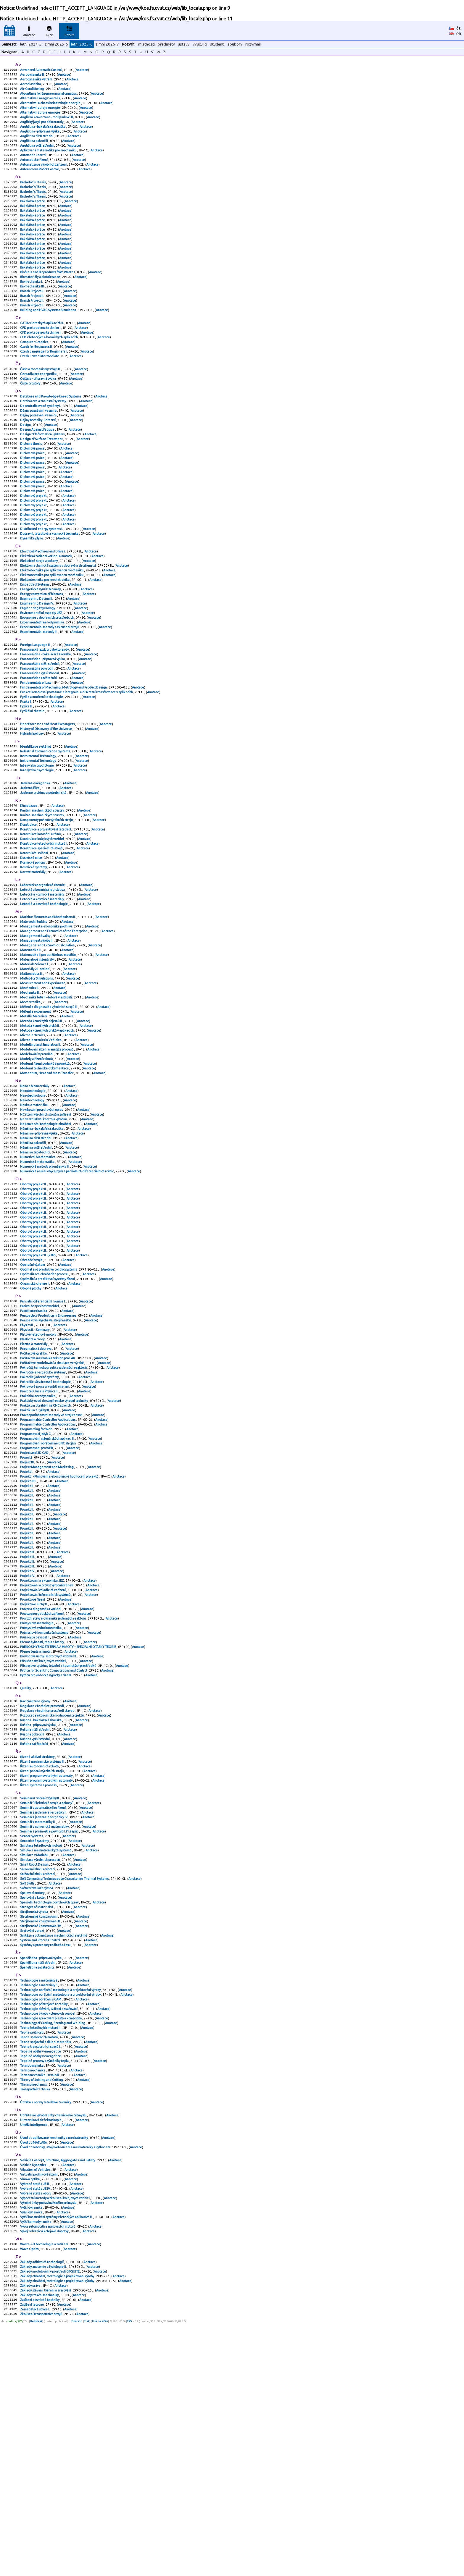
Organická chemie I (34, 1421)
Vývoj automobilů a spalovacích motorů (48, 2470)
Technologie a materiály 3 (39, 2203)
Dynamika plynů (32, 593)
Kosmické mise (31, 946)
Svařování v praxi (32, 2144)
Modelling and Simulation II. (41, 1154)
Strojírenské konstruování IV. (41, 2138)
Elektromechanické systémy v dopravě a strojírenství (58, 622)
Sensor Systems (32, 2037)
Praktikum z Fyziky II (34, 1562)
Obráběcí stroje (31, 1394)
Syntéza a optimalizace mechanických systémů (54, 2149)
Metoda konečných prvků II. (40, 1133)
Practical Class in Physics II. (39, 1541)
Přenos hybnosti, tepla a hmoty (42, 1823)
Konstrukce (28, 909)
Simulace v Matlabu (34, 2059)
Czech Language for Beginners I (43, 385)
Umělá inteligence (34, 2358)
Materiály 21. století (35, 1069)
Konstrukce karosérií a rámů (40, 919)
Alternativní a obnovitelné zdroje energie (50, 107)
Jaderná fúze (30, 868)
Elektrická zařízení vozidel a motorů (46, 612)
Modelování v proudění (37, 1165)
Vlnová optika (30, 2417)
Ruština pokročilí (32, 1925)
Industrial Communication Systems (45, 828)
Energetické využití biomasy (40, 649)
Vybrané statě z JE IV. (35, 2428)
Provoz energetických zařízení (42, 1791)
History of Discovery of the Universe (46, 804)
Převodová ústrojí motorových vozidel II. (49, 1839)
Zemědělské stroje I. (35, 2561)
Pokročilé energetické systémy (43, 1520)
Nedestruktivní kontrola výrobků (43, 1237)
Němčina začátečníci (35, 1274)
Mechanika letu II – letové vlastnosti (46, 1101)
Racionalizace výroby (35, 1888)
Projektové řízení (33, 1775)
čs (458, 28)
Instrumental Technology (38, 833)
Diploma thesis (31, 486)
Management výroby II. (37, 1037)
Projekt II (27, 1647)
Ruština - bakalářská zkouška (41, 1909)
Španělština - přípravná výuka (41, 2173)
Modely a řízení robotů (36, 1170)
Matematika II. (31, 1048)
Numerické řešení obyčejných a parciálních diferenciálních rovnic (67, 1295)
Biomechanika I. (32, 307)
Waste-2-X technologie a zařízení (44, 2489)
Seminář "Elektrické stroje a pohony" (47, 2000)
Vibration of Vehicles (35, 2406)
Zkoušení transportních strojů (41, 2567)
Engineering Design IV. (37, 665)
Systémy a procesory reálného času (45, 2160)
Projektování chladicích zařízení (43, 1765)
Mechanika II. (30, 1096)
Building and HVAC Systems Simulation (48, 339)
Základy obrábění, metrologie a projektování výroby (57, 2524)
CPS (129, 2574)
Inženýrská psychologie (37, 844)
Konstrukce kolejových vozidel (42, 925)
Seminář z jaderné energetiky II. (44, 2011)
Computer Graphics (34, 374)
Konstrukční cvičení (34, 941)
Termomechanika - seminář (40, 2304)
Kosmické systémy (33, 957)
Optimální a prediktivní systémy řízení (47, 1416)
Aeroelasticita (30, 86)
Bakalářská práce (33, 217)
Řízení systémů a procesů (38, 1981)
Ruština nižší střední (35, 1920)
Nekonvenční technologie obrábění (46, 1242)
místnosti (146, 44)
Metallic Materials (34, 1122)
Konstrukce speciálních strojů (41, 935)
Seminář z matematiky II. (38, 2021)
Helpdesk (36, 2574)
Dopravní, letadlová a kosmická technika (49, 587)
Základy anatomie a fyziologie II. (43, 2513)
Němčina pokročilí (33, 1264)
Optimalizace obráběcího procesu (44, 1410)
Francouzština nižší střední (39, 732)
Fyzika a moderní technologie (42, 769)
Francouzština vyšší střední (39, 742)
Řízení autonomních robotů (39, 1960)
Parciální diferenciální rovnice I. (43, 1440)
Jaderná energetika (35, 863)
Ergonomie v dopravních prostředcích (47, 681)
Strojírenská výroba (34, 2122)
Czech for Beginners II (36, 379)
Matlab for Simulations (36, 1080)
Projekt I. (27, 1631)
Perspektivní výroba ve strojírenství (45, 1461)
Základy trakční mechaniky (39, 2545)
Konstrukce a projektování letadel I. (46, 914)
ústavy (184, 44)
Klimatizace (29, 887)
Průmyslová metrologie (37, 1802)
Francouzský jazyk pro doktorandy (44, 716)
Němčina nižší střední (36, 1258)
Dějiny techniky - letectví (38, 460)
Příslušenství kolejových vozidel (43, 1844)
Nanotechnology (32, 1216)
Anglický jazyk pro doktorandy (42, 128)
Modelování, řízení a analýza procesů (47, 1159)
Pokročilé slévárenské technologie (45, 1530)
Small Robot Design (34, 2069)
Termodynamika (32, 2293)
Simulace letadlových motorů (41, 2048)
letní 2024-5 (31, 44)
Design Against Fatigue (37, 470)
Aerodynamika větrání (36, 81)
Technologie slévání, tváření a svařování (49, 2229)
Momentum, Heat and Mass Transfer (47, 1186)
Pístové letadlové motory (38, 1477)
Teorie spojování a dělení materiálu (46, 2267)
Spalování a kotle (32, 2106)
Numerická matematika (37, 1285)
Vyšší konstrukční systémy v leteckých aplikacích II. (56, 2460)
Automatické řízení (34, 171)
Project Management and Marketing (47, 1626)
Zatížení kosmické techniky (40, 2551)
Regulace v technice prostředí (42, 1893)
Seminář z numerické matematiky (44, 2027)
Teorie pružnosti (32, 2256)
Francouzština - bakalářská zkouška (45, 721)
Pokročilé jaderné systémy (39, 1525)
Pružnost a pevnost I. (35, 1818)
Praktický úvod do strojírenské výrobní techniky (54, 1552)
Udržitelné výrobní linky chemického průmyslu (53, 2347)
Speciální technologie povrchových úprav (49, 2112)
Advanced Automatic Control (41, 70)
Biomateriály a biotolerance (40, 302)
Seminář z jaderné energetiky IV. (44, 2016)
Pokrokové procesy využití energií (44, 1536)
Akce (49, 30)
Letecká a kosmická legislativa (42, 981)
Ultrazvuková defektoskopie (41, 2352)
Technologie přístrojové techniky (44, 2224)
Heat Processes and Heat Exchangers (47, 799)
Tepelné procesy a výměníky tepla (44, 2288)
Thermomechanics (33, 2315)
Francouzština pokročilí (37, 737)
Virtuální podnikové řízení (39, 2412)
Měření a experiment (35, 1117)
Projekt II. (27, 1653)
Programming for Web (36, 1584)
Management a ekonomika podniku (46, 1021)
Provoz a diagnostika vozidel (41, 1786)
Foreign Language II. (35, 710)
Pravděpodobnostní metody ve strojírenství (51, 1568)
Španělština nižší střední (38, 2179)
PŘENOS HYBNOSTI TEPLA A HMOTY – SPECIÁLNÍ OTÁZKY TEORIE (68, 1828)
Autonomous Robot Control (39, 182)
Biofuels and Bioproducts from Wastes (47, 296)
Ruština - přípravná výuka (38, 1914)
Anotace (29, 30)
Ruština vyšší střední (35, 1930)
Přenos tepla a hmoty (35, 1834)
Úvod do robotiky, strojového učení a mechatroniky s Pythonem (65, 2382)
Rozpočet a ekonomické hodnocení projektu (52, 1904)
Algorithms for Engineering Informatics (48, 96)
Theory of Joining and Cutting (42, 2309)
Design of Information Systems (42, 476)
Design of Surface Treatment (41, 481)
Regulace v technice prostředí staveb (47, 1898)
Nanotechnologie (33, 1205)
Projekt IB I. (28, 1642)
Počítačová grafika (33, 1498)
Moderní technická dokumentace (44, 1181)
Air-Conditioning (32, 91)
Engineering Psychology (38, 670)
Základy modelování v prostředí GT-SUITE (50, 2519)
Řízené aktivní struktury (37, 1949)
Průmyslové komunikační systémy (44, 1812)
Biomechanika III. (32, 312)
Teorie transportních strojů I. (40, 2272)
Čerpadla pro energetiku (38, 409)
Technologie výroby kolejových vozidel (48, 2235)
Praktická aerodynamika (38, 1546)
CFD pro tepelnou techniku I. (41, 363)
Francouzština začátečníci (39, 748)
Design (25, 465)
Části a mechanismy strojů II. (40, 403)
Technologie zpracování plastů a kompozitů (51, 2240)
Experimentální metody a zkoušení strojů (50, 692)
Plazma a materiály (34, 1488)
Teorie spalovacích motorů (39, 2261)
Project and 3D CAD (34, 1610)
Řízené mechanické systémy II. (42, 1954)
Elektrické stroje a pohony (39, 617)
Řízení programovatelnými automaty (46, 1970)
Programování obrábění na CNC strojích (48, 1599)
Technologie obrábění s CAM (41, 2219)
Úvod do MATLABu (33, 2377)
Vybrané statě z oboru (36, 2433)
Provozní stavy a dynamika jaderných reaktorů (53, 1796)
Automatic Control (33, 166)
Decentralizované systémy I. (41, 444)
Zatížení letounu (32, 2556)
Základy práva (30, 2535)
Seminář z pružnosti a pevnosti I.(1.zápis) (49, 2032)
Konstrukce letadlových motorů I (43, 930)
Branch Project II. (32, 318)
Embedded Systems (35, 644)
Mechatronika (30, 1106)
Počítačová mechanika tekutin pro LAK (48, 1504)
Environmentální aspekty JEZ (41, 676)
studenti (217, 44)
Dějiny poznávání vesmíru (38, 449)
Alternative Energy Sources (40, 102)
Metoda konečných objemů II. (41, 1127)
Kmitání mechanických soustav (42, 893)
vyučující (200, 44)
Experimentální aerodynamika (42, 686)
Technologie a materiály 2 (39, 2198)
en (458, 33)
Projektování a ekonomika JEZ (42, 1754)
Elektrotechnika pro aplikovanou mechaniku (52, 628)
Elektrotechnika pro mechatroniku (45, 638)
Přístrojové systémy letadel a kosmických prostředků (58, 1850)
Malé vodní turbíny (34, 1016)
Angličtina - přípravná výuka (40, 139)
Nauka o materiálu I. (35, 1221)
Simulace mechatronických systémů (46, 2053)
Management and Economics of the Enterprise (54, 1026)
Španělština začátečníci (37, 2184)
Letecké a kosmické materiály (42, 986)
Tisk (86, 2574)
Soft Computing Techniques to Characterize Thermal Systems (64, 2085)
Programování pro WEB (36, 1605)
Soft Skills (27, 2090)
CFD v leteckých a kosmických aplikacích (49, 369)
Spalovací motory (32, 2101)
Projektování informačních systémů (45, 1770)
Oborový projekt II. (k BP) (38, 1389)
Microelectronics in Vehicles (41, 1149)
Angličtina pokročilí (34, 150)
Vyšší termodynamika (36, 2465)
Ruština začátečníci (34, 1935)
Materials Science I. (34, 1064)
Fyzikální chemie (32, 785)
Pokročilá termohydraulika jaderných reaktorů (53, 1514)
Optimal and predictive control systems (49, 1405)
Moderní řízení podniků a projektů (45, 1175)
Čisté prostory (30, 419)
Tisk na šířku (100, 2574)
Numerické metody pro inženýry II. (45, 1290)
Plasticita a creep (33, 1482)
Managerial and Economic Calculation (47, 1042)
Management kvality (35, 1032)
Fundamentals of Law (36, 753)
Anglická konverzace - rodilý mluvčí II (46, 123)
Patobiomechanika (34, 1450)
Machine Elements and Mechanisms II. (48, 1010)
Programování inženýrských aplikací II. (47, 1594)
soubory (235, 44)
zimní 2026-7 (107, 44)
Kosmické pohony (33, 951)
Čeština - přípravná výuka (38, 414)
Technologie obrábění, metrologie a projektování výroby (60, 2208)
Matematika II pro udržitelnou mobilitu (48, 1053)
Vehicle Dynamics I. (34, 2401)
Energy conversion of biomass (41, 654)
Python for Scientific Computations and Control (54, 1855)
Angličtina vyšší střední (37, 155)
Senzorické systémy (34, 2043)
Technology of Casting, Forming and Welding (53, 2245)
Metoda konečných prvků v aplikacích (47, 1138)
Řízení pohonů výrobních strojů (42, 1965)
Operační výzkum (33, 1400)
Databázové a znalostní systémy (43, 438)
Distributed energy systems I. (42, 582)
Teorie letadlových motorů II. (41, 2251)
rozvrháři (253, 44)
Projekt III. (28, 1722)
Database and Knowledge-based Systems (51, 433)
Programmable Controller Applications (48, 1573)
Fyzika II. (26, 780)
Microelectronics (32, 1143)
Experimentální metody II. (39, 697)
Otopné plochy (31, 1426)
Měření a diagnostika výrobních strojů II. (49, 1112)
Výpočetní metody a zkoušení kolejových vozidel (55, 2438)
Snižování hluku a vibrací (37, 2074)
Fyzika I (25, 774)
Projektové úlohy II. (34, 1780)
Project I (26, 1615)
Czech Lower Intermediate (40, 390)
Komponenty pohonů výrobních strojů (46, 903)
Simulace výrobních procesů (40, 2064)
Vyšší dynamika (31, 2449)
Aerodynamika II (32, 75)
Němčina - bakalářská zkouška (42, 1248)
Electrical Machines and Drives (42, 606)
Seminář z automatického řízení (43, 2005)
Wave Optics (29, 2494)
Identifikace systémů (35, 823)
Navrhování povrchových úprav (42, 1226)
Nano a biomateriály (35, 1200)
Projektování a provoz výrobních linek (47, 1759)
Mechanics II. (30, 1090)
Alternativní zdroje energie (40, 112)
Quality (25, 1874)
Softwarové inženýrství (37, 2096)
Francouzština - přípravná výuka (42, 726)
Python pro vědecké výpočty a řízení (46, 1860)
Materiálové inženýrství (37, 1058)
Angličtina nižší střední (37, 144)
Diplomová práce (32, 492)
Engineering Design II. (37, 660)
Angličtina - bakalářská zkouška (43, 134)
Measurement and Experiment (42, 1085)
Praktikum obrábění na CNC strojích (45, 1557)
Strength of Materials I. (37, 2117)
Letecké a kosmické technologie (44, 997)
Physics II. (27, 1466)
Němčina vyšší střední (36, 1269)
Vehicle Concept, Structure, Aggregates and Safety (58, 2396)
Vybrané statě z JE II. (35, 2422)
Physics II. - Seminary (35, 1472)
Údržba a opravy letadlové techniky (46, 2334)
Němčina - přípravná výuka (39, 1253)
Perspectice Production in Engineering (48, 1456)
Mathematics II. (31, 1074)
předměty (166, 44)
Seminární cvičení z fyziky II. (40, 1995)
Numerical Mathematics (38, 1279)
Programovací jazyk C (35, 1589)
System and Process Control (40, 2154)
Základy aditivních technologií (42, 2508)
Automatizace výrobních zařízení (43, 176)
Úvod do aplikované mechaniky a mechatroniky (54, 2371)
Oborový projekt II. (33, 1309)
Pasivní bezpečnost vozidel (39, 1445)
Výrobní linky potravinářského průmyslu (48, 2444)
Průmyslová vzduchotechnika (41, 1807)
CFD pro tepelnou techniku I (40, 358)
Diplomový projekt (33, 545)
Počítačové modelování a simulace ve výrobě (52, 1509)
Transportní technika (35, 2320)
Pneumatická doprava (36, 1493)
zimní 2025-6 (56, 44)
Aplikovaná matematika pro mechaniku (48, 160)
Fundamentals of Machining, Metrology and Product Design (63, 758)
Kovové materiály (33, 962)
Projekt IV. (28, 1743)
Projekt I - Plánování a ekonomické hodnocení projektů (59, 1637)
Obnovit (77, 2574)
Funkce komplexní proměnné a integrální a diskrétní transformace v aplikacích (76, 764)
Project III (27, 1621)
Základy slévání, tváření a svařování (46, 2540)
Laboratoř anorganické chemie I (43, 975)
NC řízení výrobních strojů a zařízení (46, 1232)
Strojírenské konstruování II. (40, 2133)
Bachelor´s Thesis (33, 195)
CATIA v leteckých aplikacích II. (42, 353)
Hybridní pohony (32, 809)
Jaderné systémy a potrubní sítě (43, 874)
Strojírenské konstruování (39, 2128)
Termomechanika (33, 2299)
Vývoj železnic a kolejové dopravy (44, 2476)
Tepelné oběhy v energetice (41, 2277)
